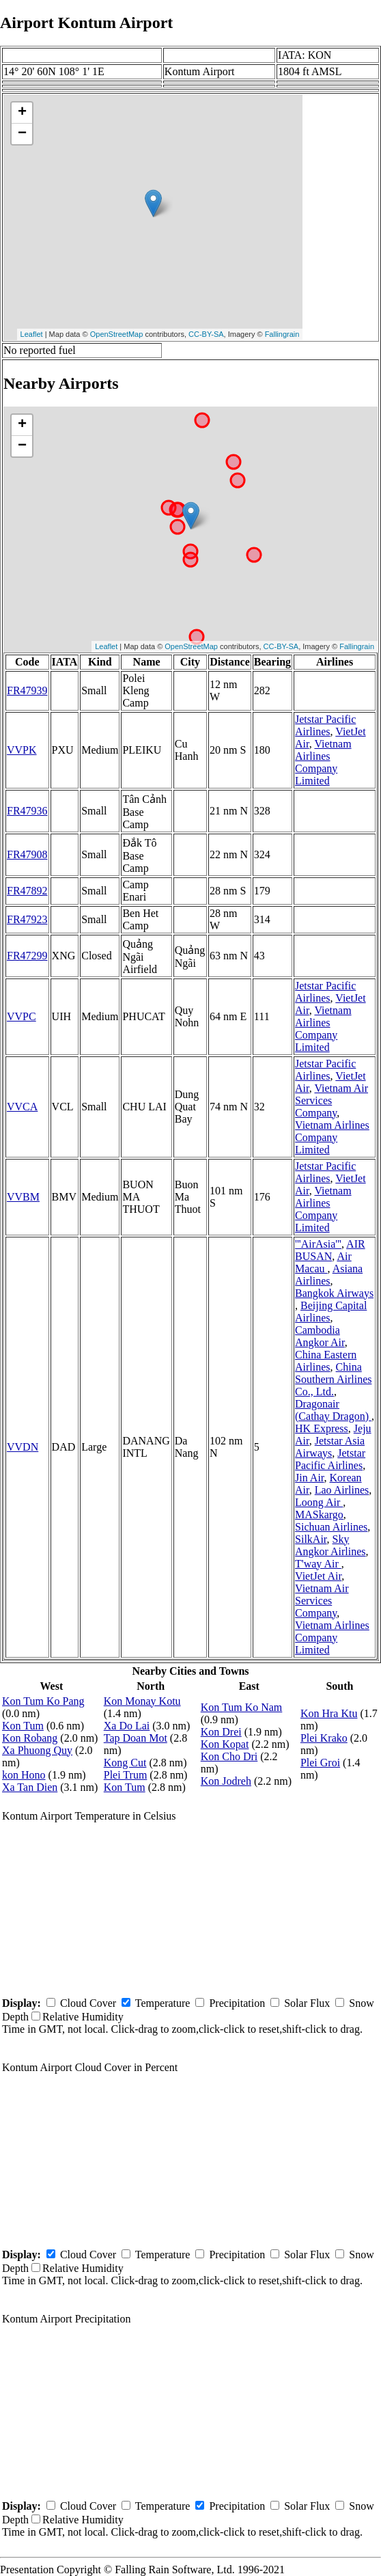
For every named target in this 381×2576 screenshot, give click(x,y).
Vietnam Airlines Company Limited (323, 762)
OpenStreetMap (116, 334)
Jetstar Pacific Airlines (325, 725)
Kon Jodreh (226, 1781)
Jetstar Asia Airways (330, 1447)
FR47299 (27, 955)
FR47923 (27, 919)
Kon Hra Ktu (329, 1713)
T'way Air (318, 1564)
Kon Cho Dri (229, 1756)
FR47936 (27, 811)
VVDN (22, 1447)
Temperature (162, 2003)
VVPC (21, 1016)
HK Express (321, 1428)
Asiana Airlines (329, 1275)
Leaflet (31, 334)
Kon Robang (29, 1738)
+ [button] (22, 112)
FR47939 (27, 690)
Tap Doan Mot (135, 1738)
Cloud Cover (88, 2003)
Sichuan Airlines (331, 1527)
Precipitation (237, 2003)
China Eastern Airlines (325, 1361)
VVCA (22, 1106)
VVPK (22, 750)
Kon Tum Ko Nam (242, 1707)
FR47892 (27, 890)
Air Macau (323, 1262)
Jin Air (309, 1477)
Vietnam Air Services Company (331, 1100)
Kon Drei (221, 1732)
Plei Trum (125, 1775)
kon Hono (24, 1775)
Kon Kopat (225, 1744)
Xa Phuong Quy (37, 1750)
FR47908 (27, 854)
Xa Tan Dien (29, 1787)
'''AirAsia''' (318, 1244)
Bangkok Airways (334, 1293)
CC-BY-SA (206, 334)
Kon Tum (23, 1725)
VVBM (23, 1197)
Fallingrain (282, 334)
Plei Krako (324, 1738)
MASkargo (319, 1514)
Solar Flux (307, 2003)
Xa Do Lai (127, 1725)
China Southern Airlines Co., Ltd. (333, 1379)
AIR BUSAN (330, 1250)
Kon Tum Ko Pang (43, 1701)
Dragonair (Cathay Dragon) (333, 1410)
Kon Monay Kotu (142, 1701)
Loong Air (319, 1502)
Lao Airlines (342, 1490)
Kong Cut (125, 1762)
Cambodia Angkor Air (320, 1336)
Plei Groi (320, 1762)
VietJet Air (318, 1576)
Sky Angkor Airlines (330, 1545)
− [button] (22, 134)
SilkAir (310, 1539)
